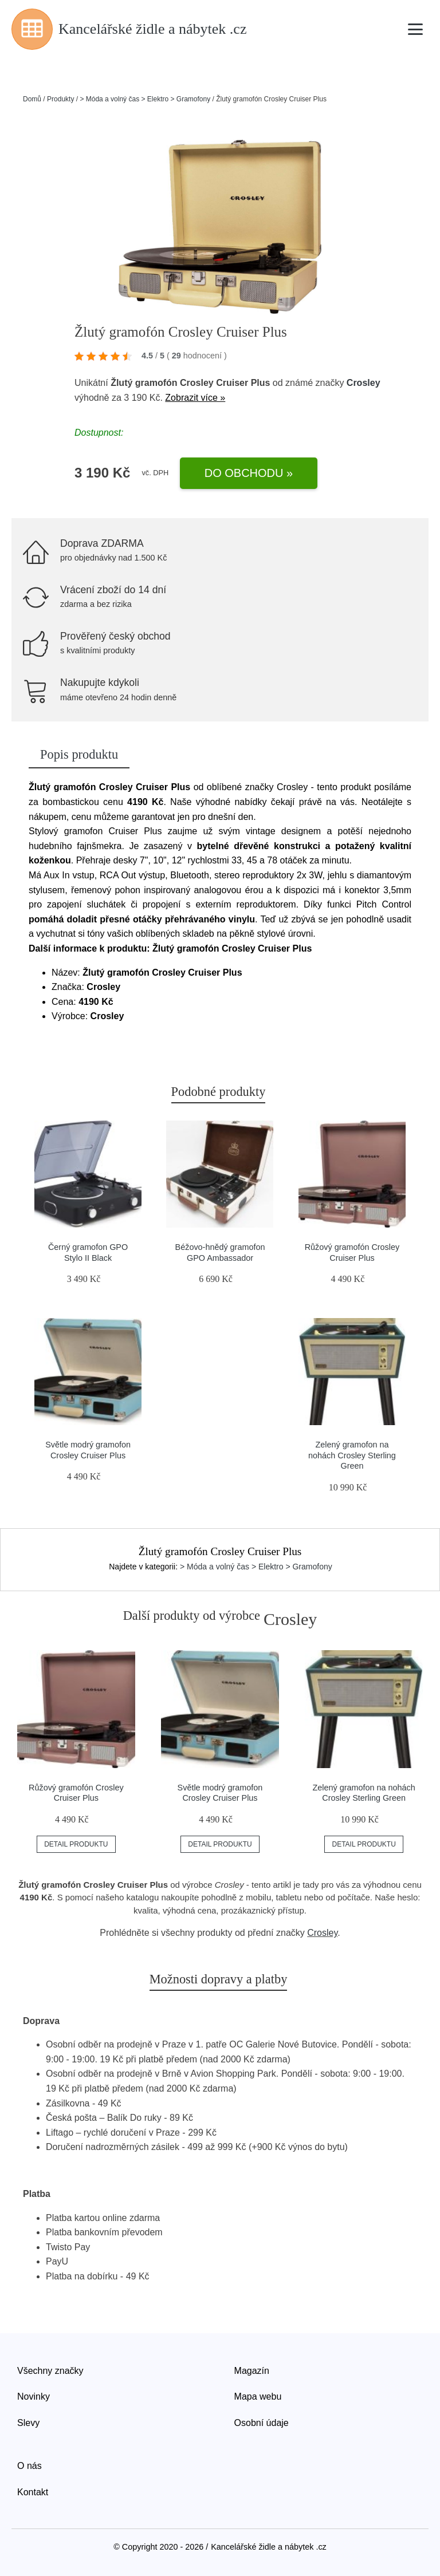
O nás (29, 2466)
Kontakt (32, 2492)
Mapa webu (258, 2396)
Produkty (60, 99)
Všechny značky (50, 2371)
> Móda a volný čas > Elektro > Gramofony (145, 99)
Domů (32, 99)
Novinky (33, 2396)
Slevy (28, 2423)
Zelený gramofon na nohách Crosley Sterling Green (352, 1455)
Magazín (251, 2371)
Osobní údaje (261, 2423)
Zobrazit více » (195, 398)
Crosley (363, 383)
